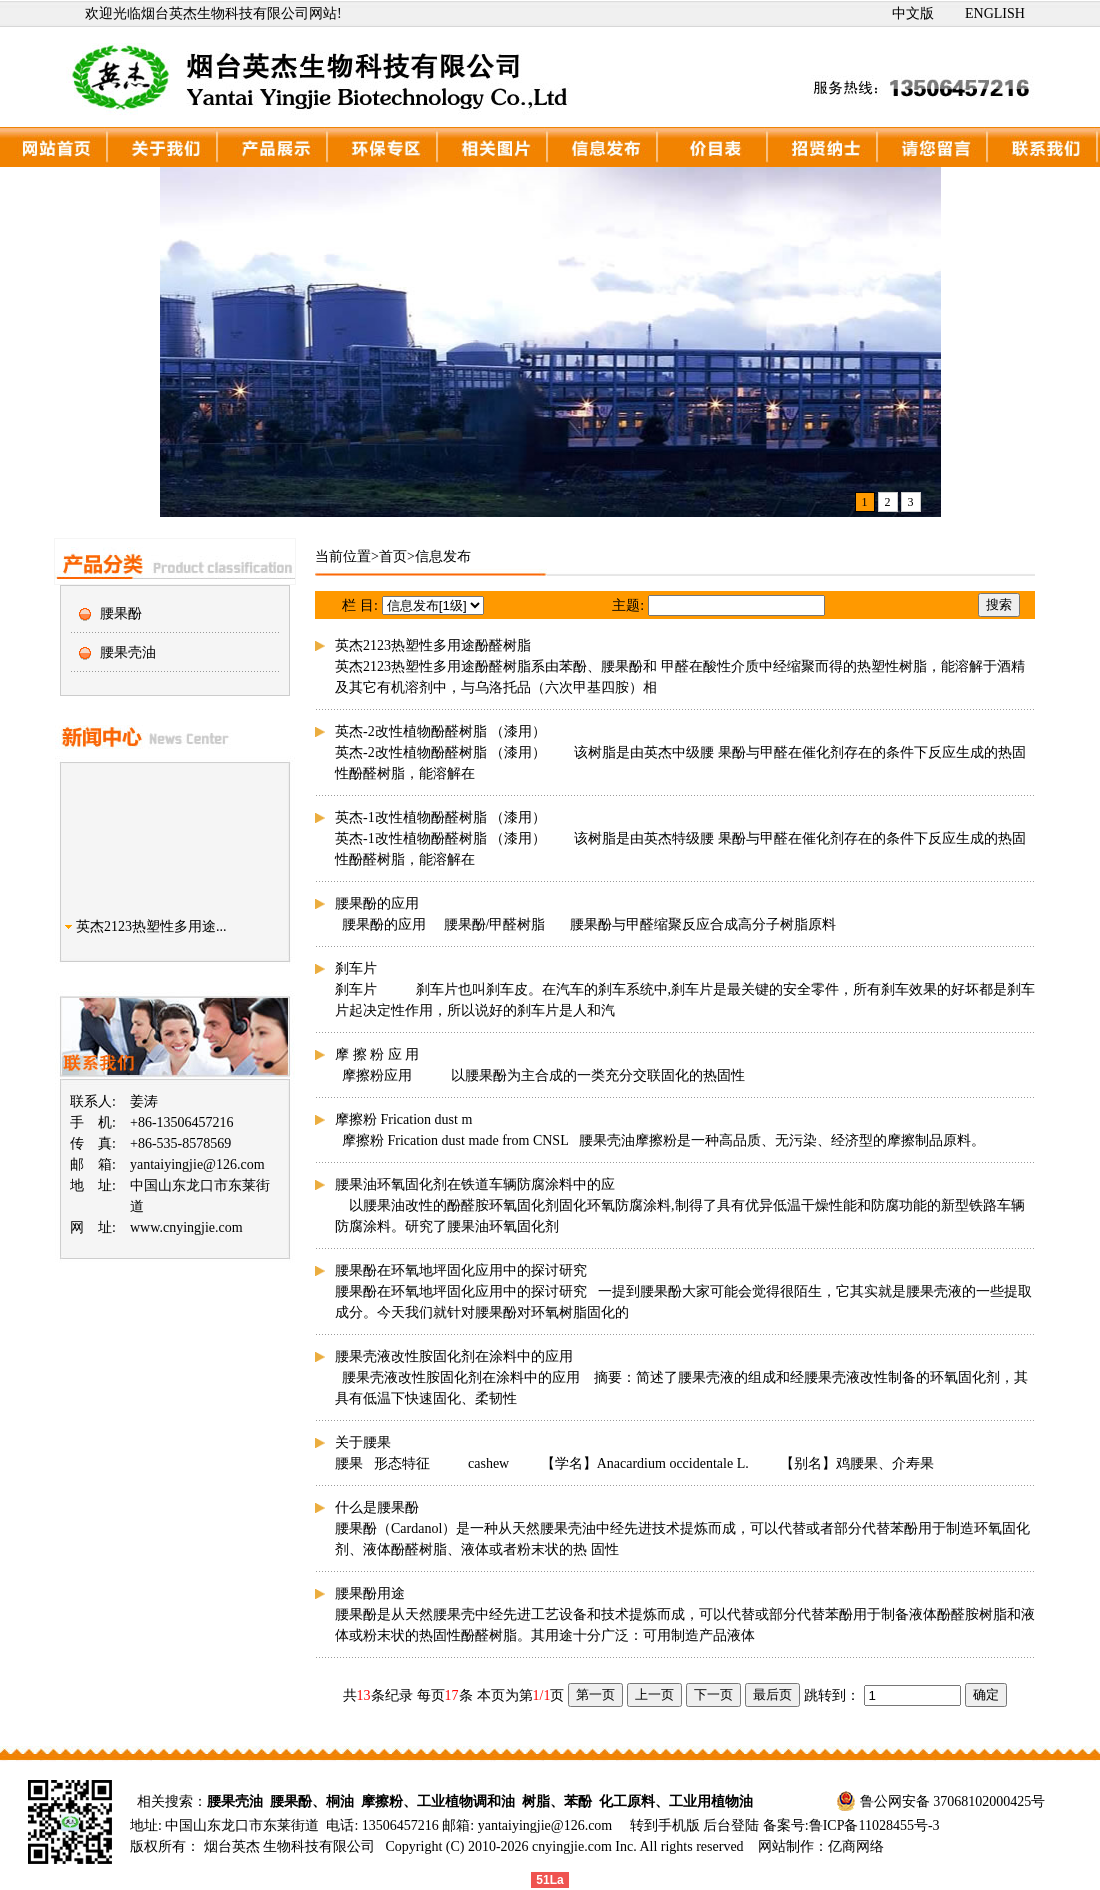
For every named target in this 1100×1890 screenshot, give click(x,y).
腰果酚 (121, 613)
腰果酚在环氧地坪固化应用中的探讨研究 (461, 1270)
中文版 (913, 13)
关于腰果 (363, 1442)
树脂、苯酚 (557, 1801)
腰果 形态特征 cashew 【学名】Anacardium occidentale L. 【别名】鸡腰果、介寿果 (634, 1463)
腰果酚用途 (370, 1593)
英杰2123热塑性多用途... (151, 934)
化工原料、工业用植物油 (676, 1801)
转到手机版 (665, 1825)
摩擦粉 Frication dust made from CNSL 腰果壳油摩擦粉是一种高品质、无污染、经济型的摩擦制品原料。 (660, 1140)
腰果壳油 (128, 652)
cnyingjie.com (572, 1846)
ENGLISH (995, 13)
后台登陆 (733, 1825)
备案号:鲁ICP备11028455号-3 (851, 1825)
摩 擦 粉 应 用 (377, 1054)
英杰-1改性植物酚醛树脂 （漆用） (440, 817)
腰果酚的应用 (377, 903)
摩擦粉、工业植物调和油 (438, 1801)
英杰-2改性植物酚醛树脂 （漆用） (440, 731)
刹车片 (356, 968)
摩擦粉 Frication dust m (403, 1119)
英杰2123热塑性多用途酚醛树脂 (433, 645)
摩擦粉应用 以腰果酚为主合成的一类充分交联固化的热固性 (540, 1075)
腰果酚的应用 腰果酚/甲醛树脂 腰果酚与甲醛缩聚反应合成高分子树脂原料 (585, 924)
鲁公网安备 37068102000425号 (953, 1801)
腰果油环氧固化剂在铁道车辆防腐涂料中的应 (475, 1184)
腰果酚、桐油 (312, 1801)
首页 (393, 556)
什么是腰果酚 (377, 1507)
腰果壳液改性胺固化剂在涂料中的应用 (454, 1356)
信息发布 (443, 556)
